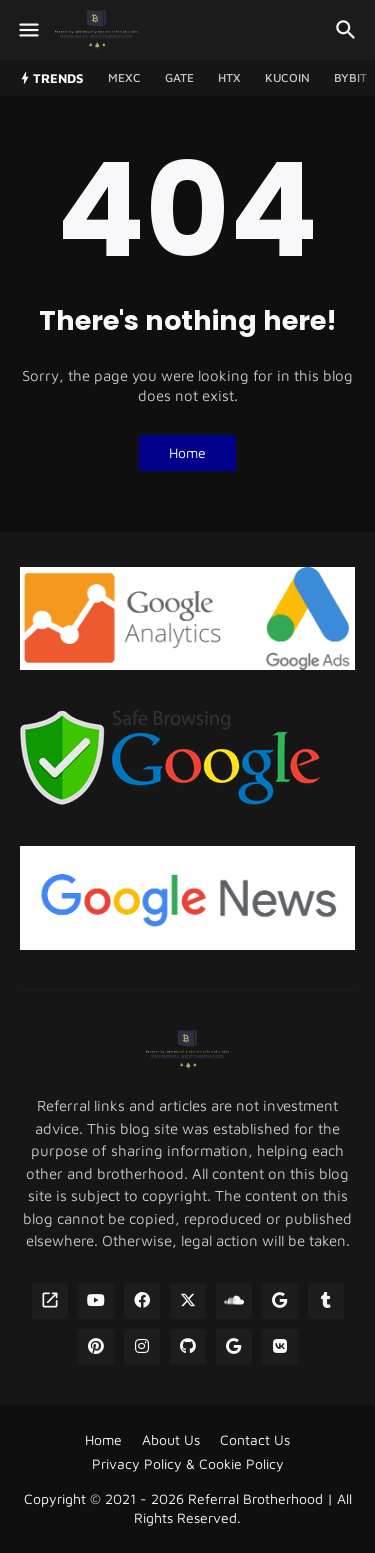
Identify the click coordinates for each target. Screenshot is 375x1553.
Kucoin (287, 77)
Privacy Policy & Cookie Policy (188, 1463)
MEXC (124, 77)
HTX (229, 77)
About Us (171, 1439)
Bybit (350, 77)
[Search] (348, 30)
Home (187, 452)
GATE (179, 77)
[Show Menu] (27, 30)
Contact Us (255, 1439)
